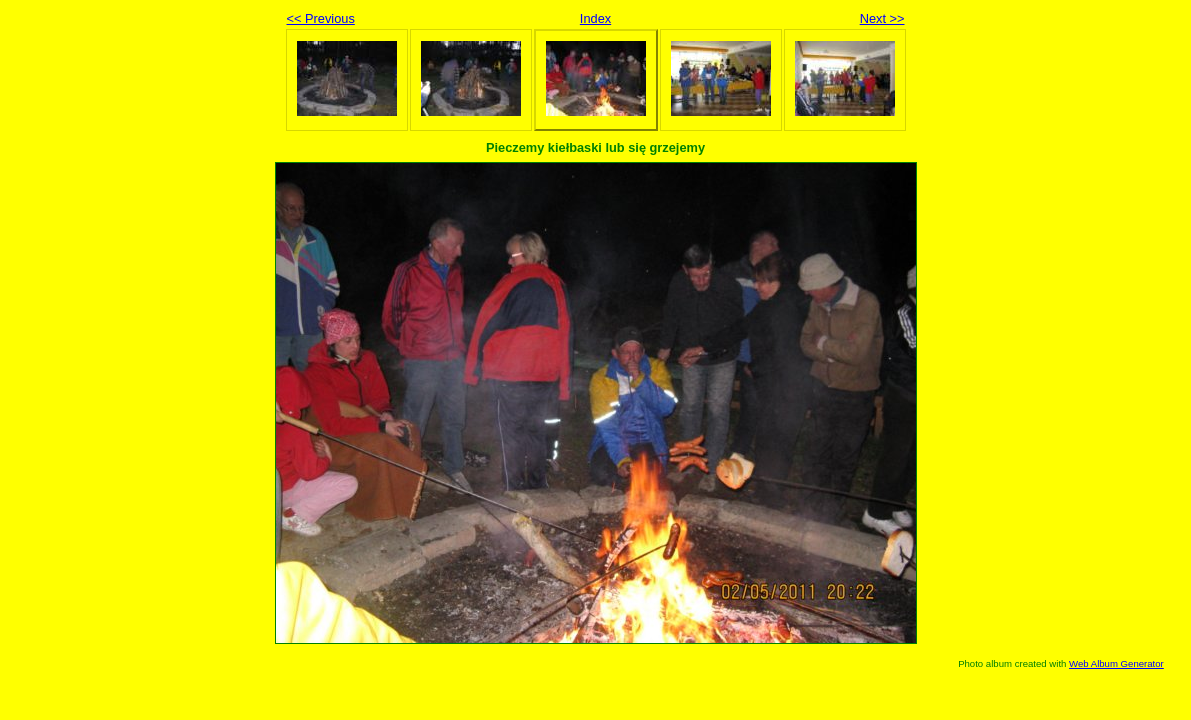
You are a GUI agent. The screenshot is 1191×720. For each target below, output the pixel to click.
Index (595, 18)
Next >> (882, 18)
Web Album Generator (1116, 663)
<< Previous (321, 18)
